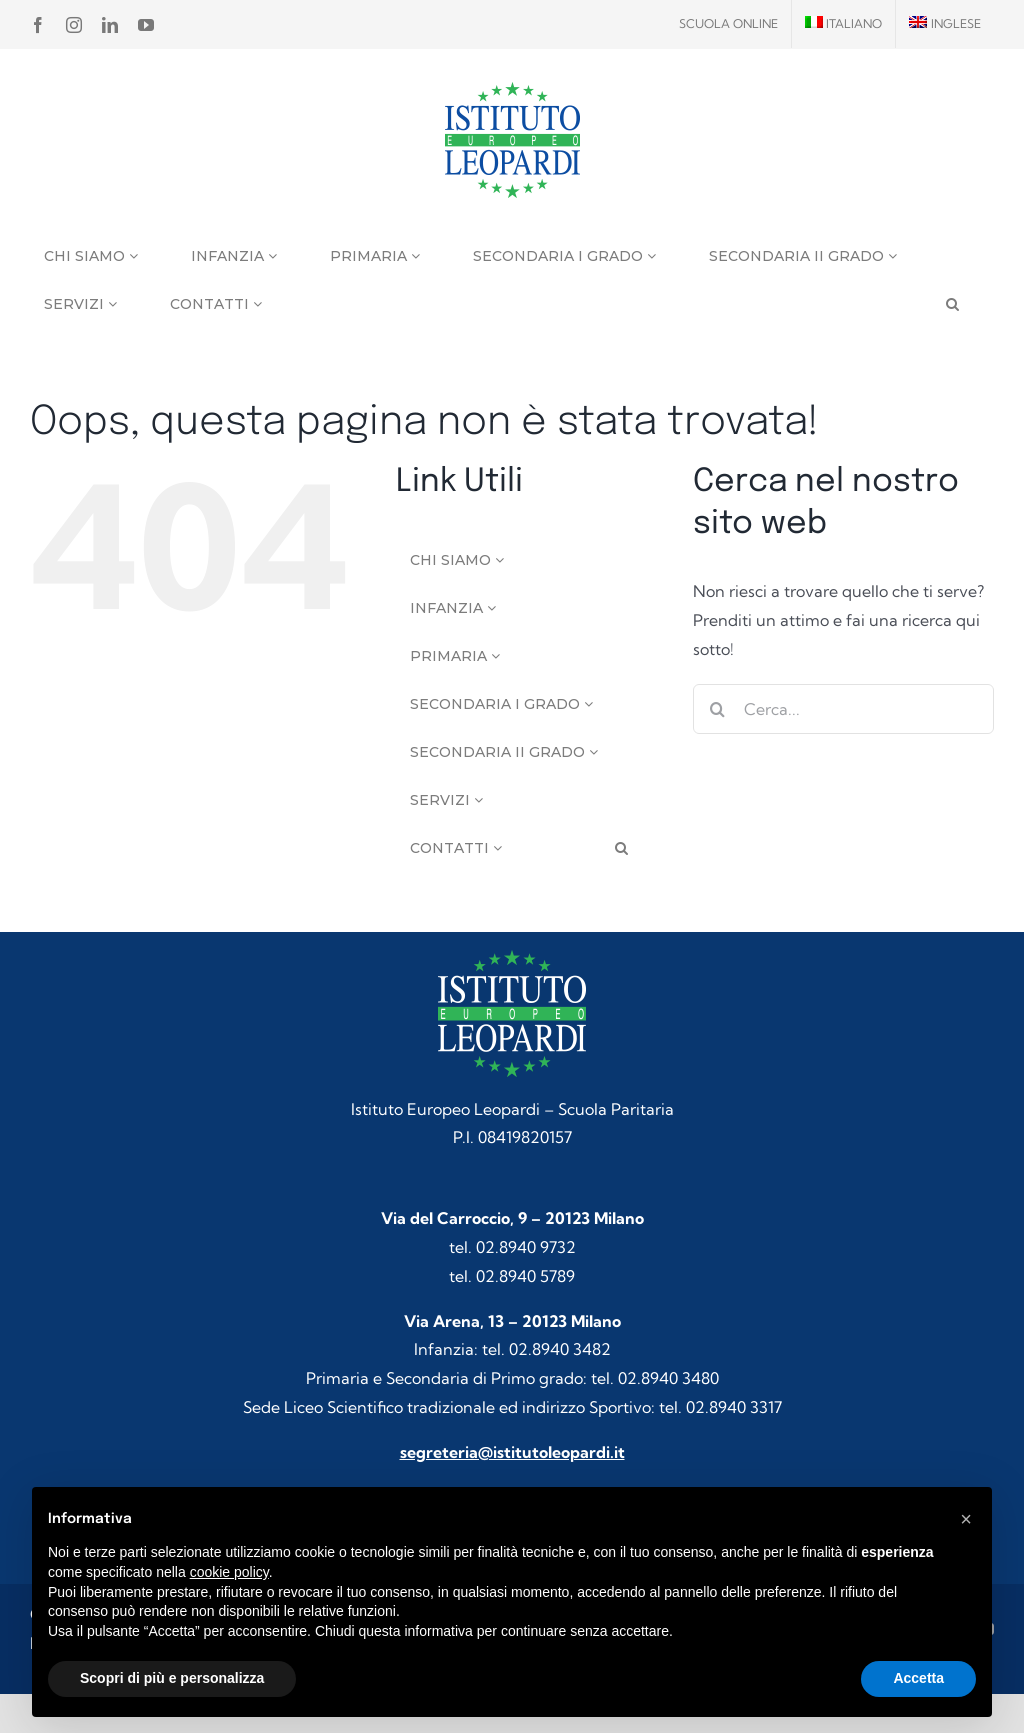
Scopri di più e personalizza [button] (172, 1678)
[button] (966, 1519)
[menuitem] (844, 24)
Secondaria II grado (803, 256)
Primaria (375, 256)
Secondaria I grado (564, 256)
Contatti (216, 304)
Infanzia (234, 256)
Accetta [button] (918, 1678)
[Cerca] (718, 709)
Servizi (80, 304)
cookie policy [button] (229, 1572)
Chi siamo (91, 256)
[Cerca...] (843, 709)
